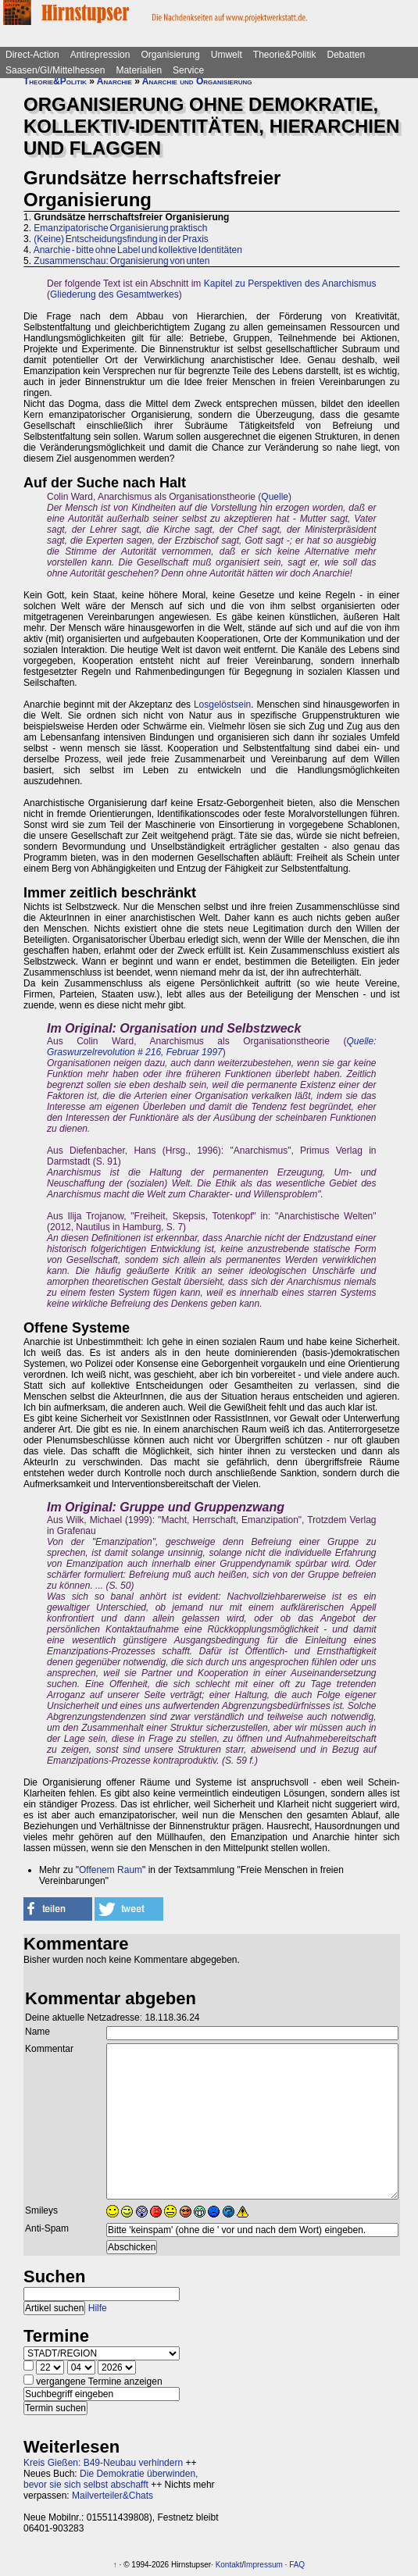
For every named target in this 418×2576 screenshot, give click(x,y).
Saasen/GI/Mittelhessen (55, 70)
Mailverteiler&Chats (112, 2495)
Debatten (346, 54)
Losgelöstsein (222, 704)
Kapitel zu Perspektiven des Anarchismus (290, 283)
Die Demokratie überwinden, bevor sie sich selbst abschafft (110, 2479)
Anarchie (114, 81)
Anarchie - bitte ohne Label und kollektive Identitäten (138, 249)
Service (188, 70)
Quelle (274, 496)
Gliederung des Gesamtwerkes (114, 294)
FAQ (297, 2564)
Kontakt (229, 2564)
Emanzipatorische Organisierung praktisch (120, 228)
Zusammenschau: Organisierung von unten (121, 260)
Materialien (139, 70)
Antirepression (100, 54)
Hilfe (97, 2308)
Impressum (263, 2564)
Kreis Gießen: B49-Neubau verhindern (103, 2462)
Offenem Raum (110, 1869)
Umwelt (226, 54)
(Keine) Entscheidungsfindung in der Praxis (121, 239)
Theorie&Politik (284, 54)
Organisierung (170, 54)
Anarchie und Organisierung (197, 81)
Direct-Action (32, 54)
